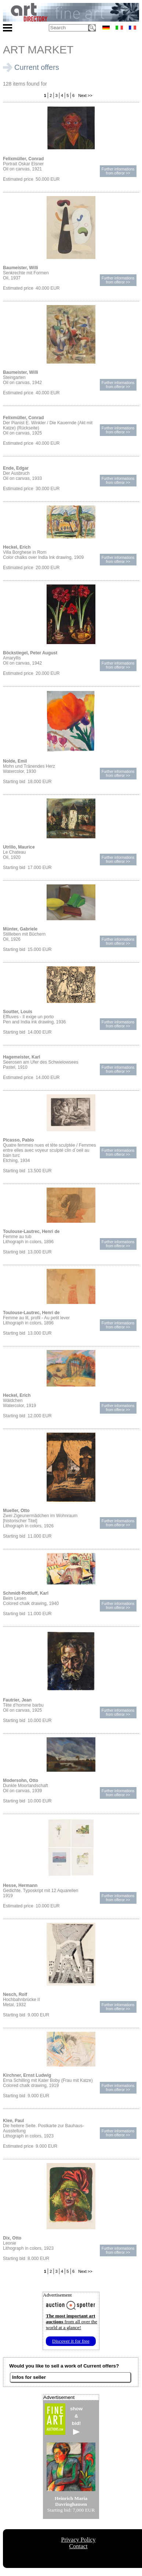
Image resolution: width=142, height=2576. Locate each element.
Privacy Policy (78, 2539)
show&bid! (76, 2420)
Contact (78, 2546)
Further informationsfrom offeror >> (118, 171)
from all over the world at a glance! (71, 2321)
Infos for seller (29, 2377)
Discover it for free (71, 2341)
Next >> (84, 95)
